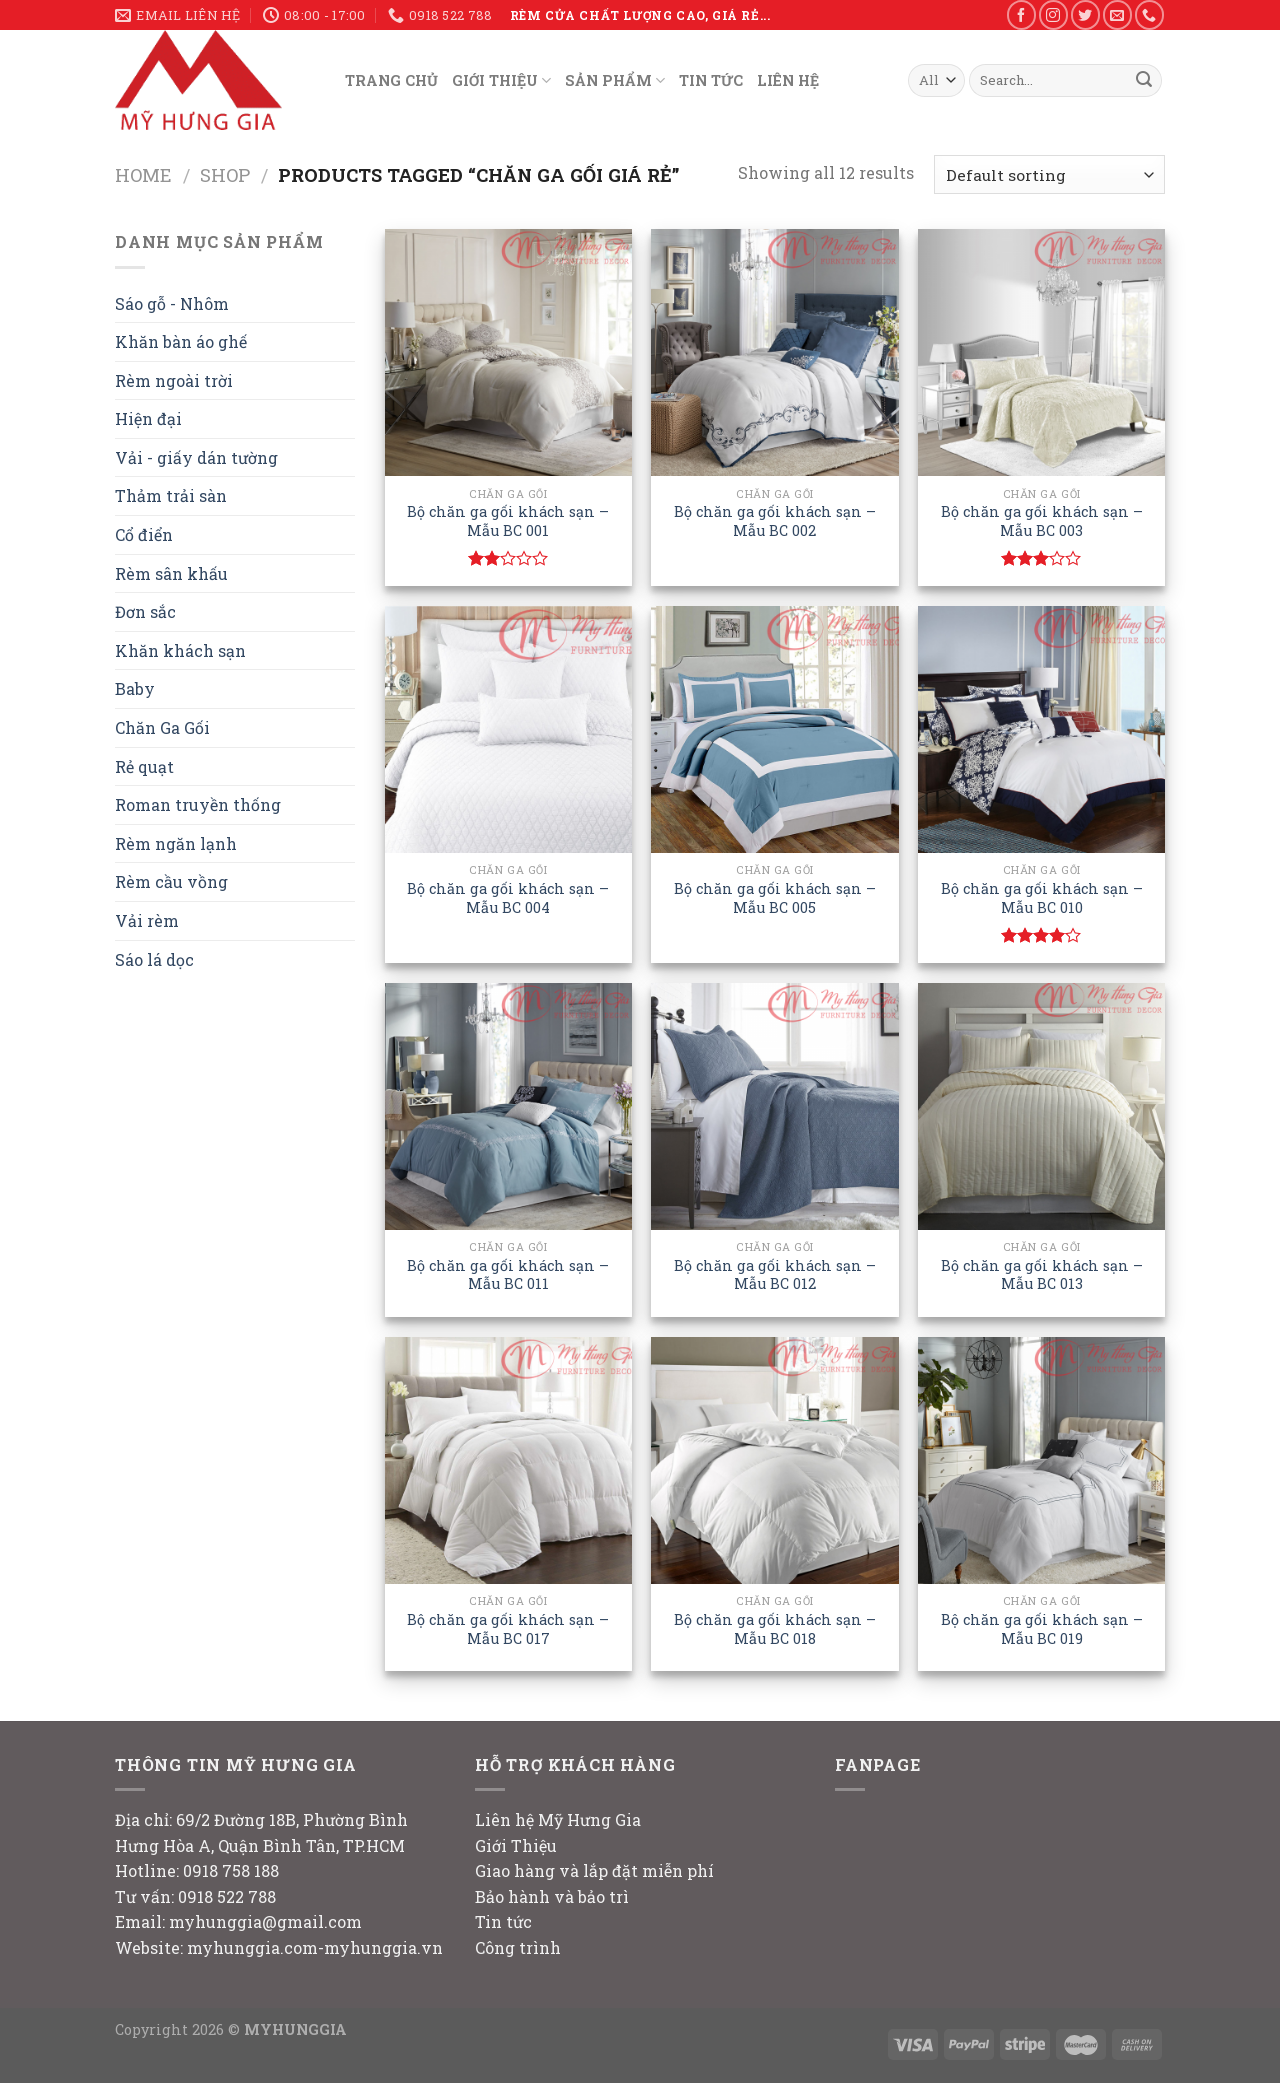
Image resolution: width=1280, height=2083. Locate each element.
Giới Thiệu (516, 1845)
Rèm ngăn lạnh (176, 843)
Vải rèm (147, 920)
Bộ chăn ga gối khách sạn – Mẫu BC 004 (508, 898)
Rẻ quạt (144, 766)
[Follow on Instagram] (1053, 14)
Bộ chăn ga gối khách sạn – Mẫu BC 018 (775, 1629)
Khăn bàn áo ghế (181, 341)
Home (143, 175)
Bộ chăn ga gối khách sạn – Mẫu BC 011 (508, 1275)
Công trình (518, 1947)
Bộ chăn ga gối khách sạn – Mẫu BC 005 (775, 898)
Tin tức (503, 1921)
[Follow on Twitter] (1085, 14)
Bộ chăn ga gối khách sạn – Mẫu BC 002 (775, 521)
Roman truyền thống (198, 804)
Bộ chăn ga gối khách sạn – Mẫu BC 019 (1042, 1629)
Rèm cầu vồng (171, 881)
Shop (225, 175)
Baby (135, 688)
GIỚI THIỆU (501, 80)
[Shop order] (1049, 174)
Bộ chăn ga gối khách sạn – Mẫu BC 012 (775, 1275)
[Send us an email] (1117, 14)
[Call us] (1149, 14)
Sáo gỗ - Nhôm (172, 303)
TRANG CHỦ (391, 80)
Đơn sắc (145, 611)
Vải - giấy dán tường (196, 457)
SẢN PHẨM (615, 80)
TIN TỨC (711, 80)
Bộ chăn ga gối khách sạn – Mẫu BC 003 (1042, 521)
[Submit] (1144, 81)
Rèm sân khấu (171, 573)
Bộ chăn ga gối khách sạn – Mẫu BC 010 (1042, 898)
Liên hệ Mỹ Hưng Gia (558, 1819)
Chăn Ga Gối (162, 727)
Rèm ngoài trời (174, 380)
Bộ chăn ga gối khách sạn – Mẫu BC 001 (508, 521)
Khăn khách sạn (180, 650)
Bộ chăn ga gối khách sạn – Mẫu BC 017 (508, 1629)
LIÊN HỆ (788, 80)
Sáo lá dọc (154, 959)
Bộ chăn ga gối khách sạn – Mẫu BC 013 (1042, 1275)
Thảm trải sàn (171, 495)
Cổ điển (144, 534)
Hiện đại (148, 418)
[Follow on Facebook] (1021, 14)
